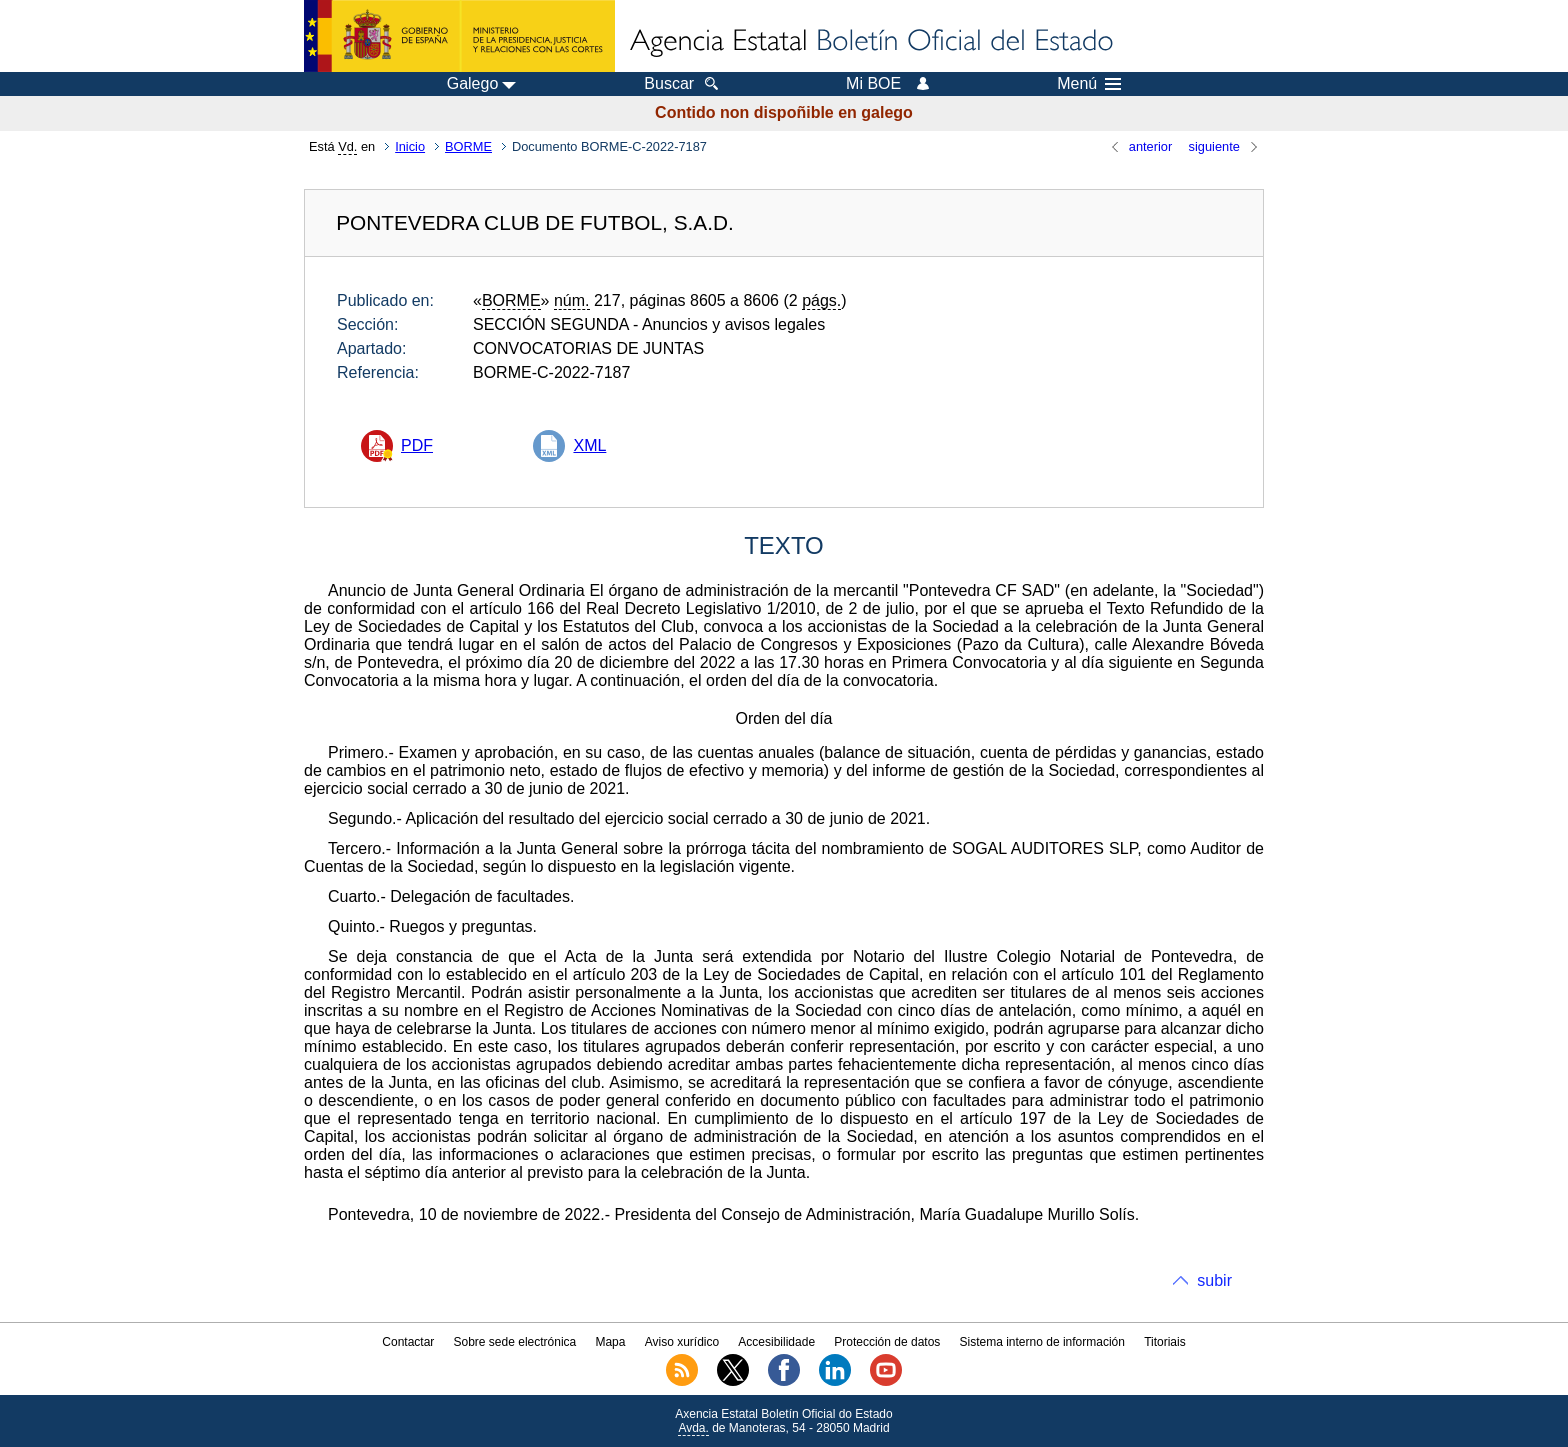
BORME (468, 146)
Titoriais (1165, 1342)
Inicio (410, 146)
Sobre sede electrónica (515, 1342)
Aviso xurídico (682, 1342)
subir (1214, 1280)
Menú (1089, 84)
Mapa (610, 1342)
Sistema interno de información (1042, 1342)
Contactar (408, 1342)
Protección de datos (887, 1342)
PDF (417, 445)
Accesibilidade (776, 1342)
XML (589, 445)
